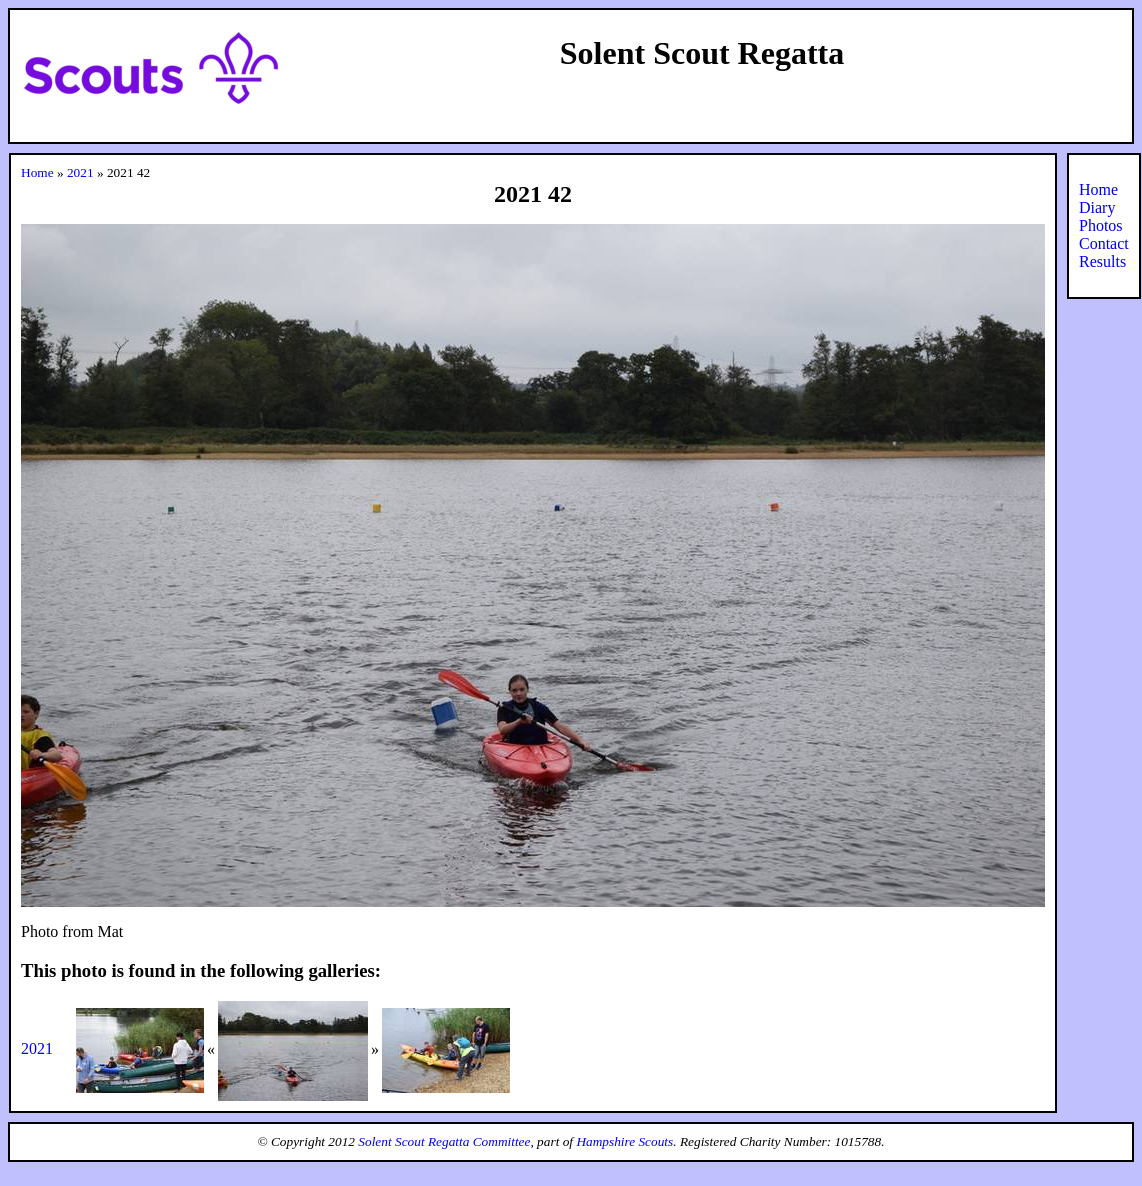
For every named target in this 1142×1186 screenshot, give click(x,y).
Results (1102, 261)
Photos (1101, 225)
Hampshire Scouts (624, 1141)
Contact (1104, 243)
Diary (1097, 207)
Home (37, 172)
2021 (80, 172)
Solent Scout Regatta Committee (444, 1141)
